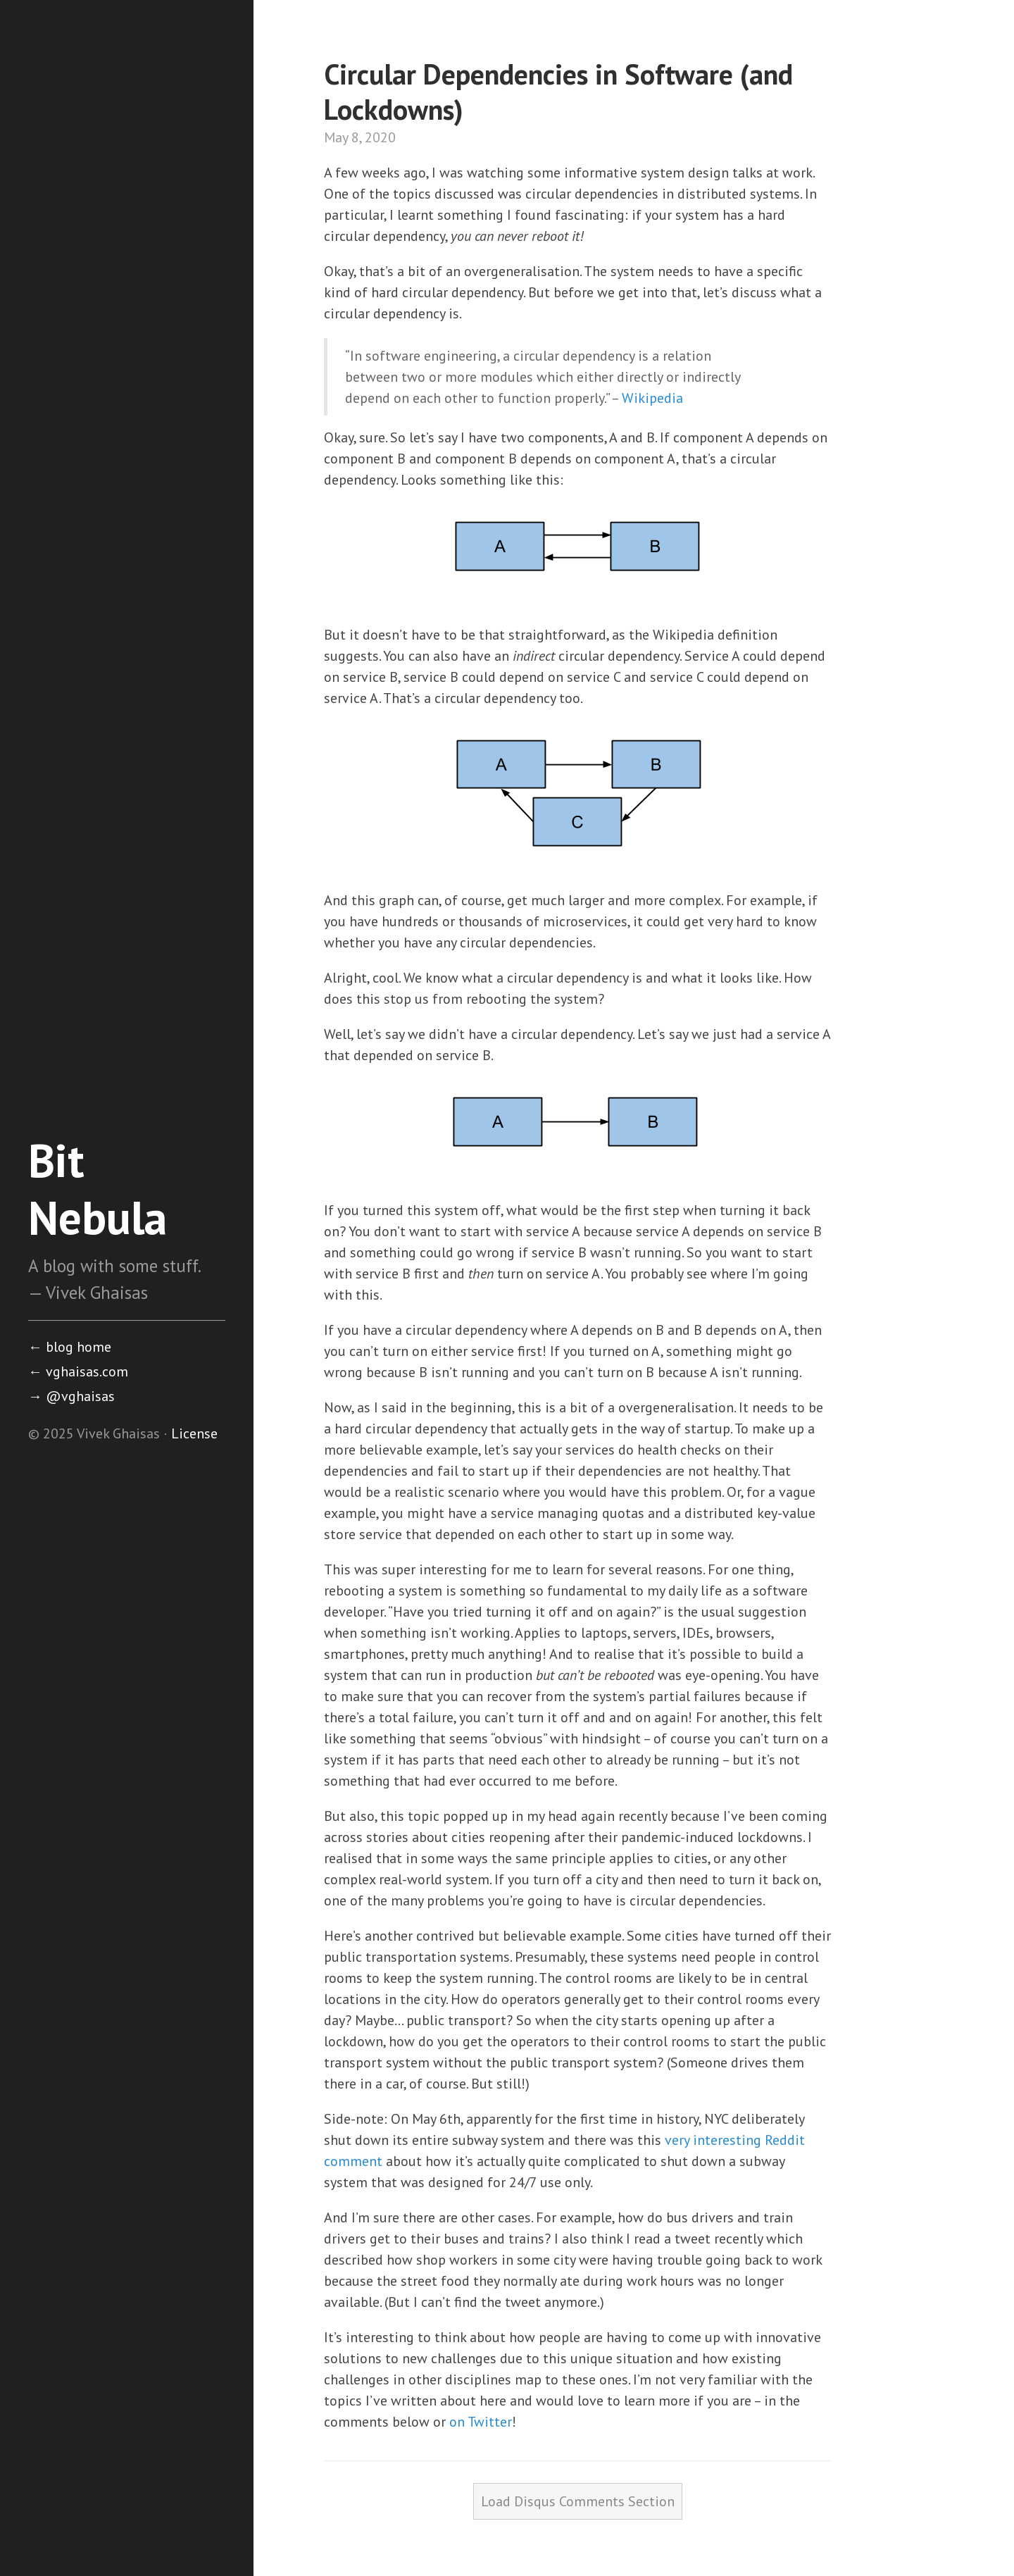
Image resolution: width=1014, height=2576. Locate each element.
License (194, 1433)
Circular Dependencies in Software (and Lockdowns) (558, 91)
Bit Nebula (97, 1189)
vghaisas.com (78, 1371)
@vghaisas (71, 1396)
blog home (69, 1347)
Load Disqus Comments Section (578, 2501)
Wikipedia (652, 398)
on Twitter (480, 2422)
